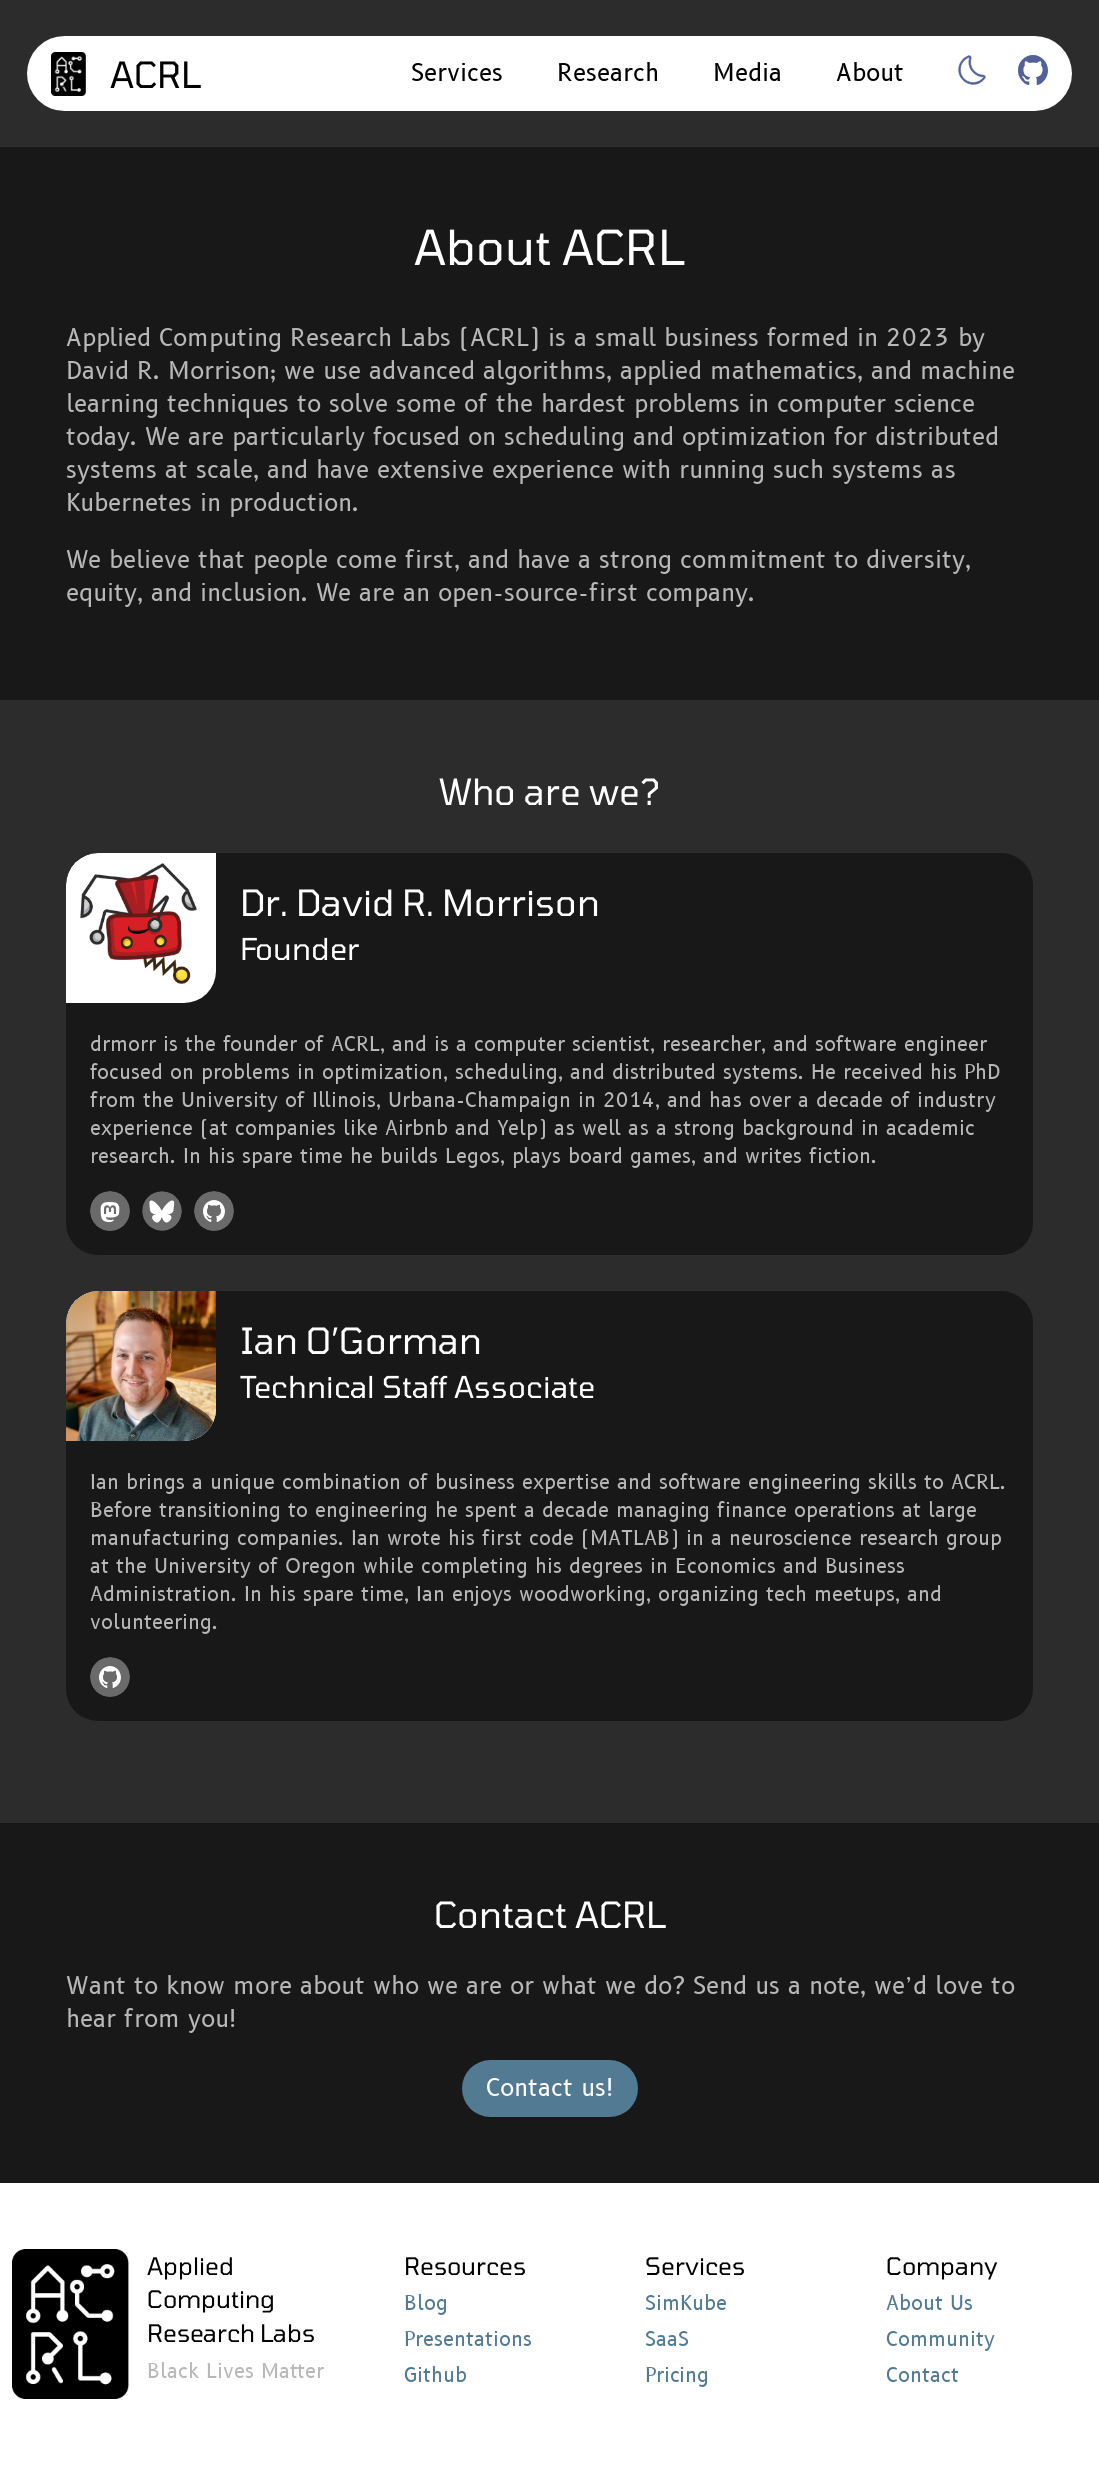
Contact (922, 2376)
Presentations (468, 2340)
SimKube (686, 2304)
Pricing (677, 2376)
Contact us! (550, 2088)
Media (747, 73)
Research (608, 73)
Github (435, 2376)
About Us (929, 2304)
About (870, 73)
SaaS (667, 2340)
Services (457, 73)
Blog (426, 2304)
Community (940, 2340)
